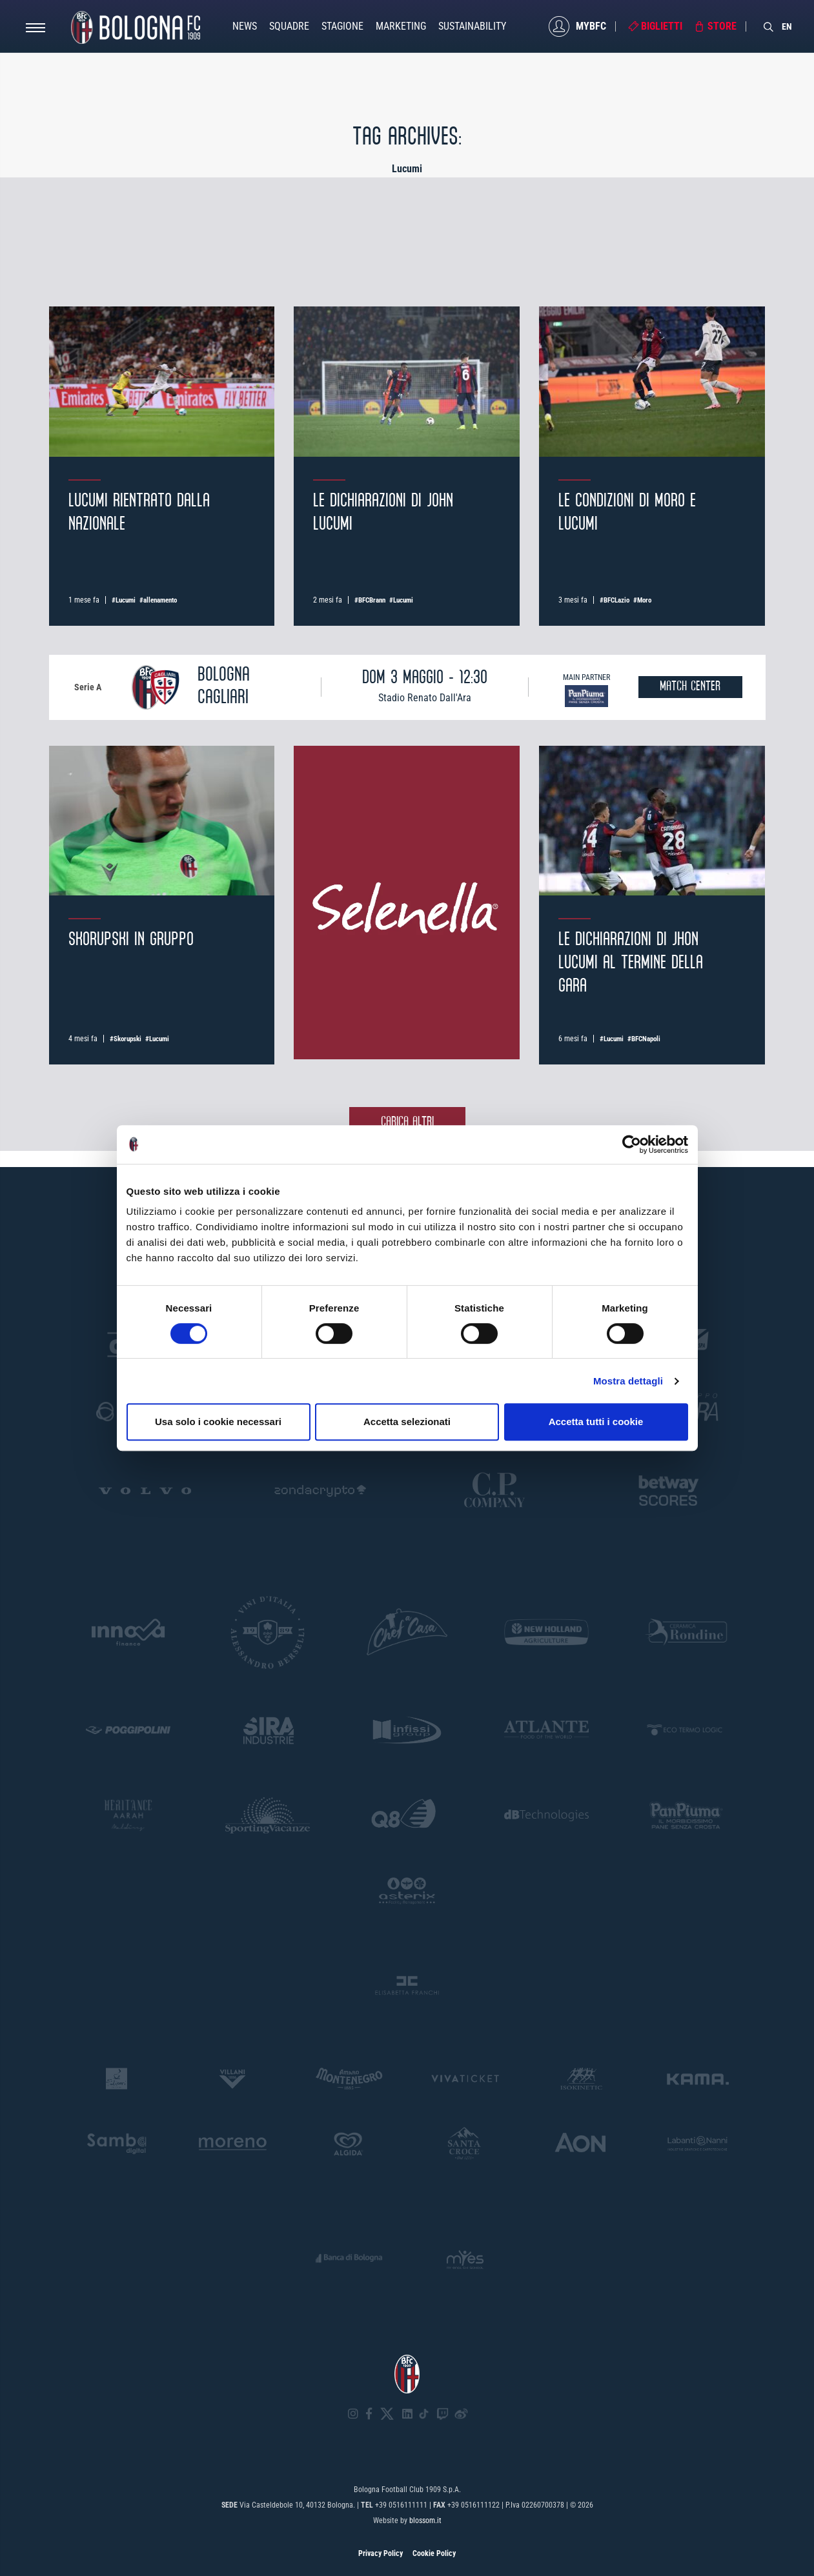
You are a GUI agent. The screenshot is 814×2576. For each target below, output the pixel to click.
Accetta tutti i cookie (596, 1421)
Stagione (342, 26)
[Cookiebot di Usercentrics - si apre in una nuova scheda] (631, 1144)
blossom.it (425, 2520)
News (244, 26)
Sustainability (472, 26)
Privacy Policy (380, 2553)
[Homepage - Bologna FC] (135, 26)
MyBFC (591, 26)
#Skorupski (125, 1039)
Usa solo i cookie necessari (218, 1421)
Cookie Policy (434, 2553)
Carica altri (407, 1122)
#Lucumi (124, 600)
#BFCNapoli (643, 1039)
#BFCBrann (369, 600)
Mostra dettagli (628, 1380)
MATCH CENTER (690, 686)
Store (722, 26)
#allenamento (158, 600)
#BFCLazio (614, 600)
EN (787, 26)
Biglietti (661, 26)
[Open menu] (35, 30)
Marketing (401, 26)
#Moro (642, 600)
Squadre (289, 26)
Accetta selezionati (407, 1421)
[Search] (769, 25)
